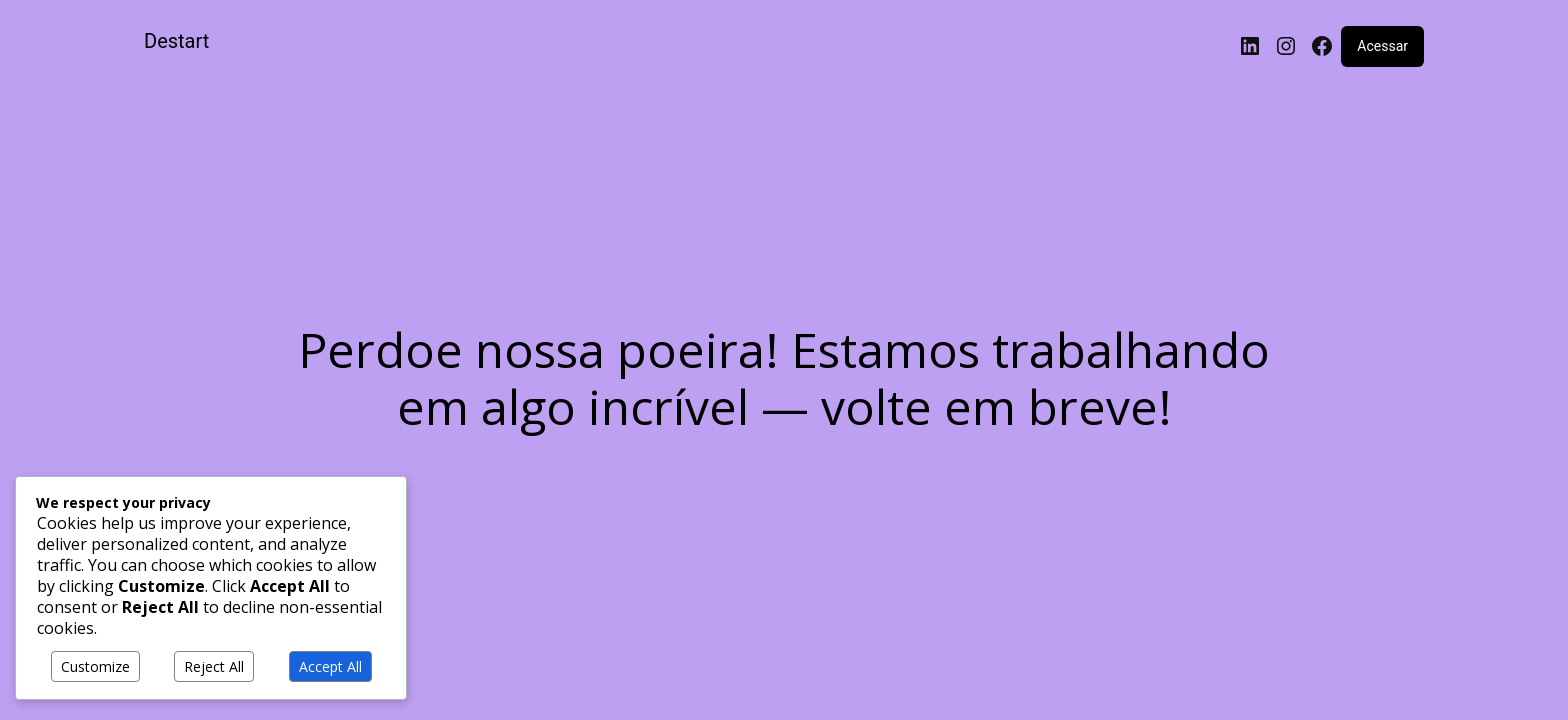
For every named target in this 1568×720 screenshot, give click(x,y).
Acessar (1382, 46)
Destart (176, 41)
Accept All (330, 666)
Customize (95, 666)
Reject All (214, 666)
